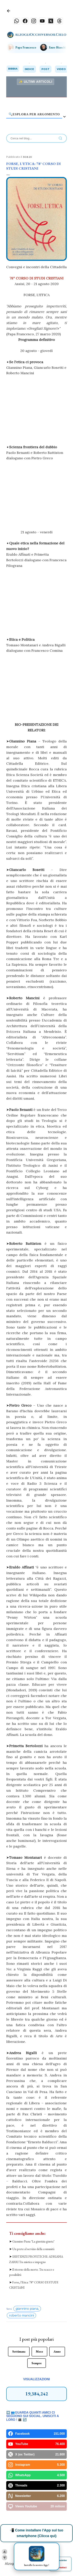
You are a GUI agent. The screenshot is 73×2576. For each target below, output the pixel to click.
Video (61, 69)
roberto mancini (21, 2315)
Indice (29, 69)
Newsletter (59, 2560)
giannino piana (27, 2308)
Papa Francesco (25, 47)
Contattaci (59, 2567)
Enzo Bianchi (57, 47)
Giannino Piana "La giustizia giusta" (33, 2241)
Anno (57, 2351)
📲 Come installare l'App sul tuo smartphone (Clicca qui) (36, 2533)
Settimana (18, 2351)
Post (45, 69)
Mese (39, 2351)
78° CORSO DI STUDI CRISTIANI (36, 278)
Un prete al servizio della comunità (33, 2249)
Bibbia (13, 68)
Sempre (37, 2363)
